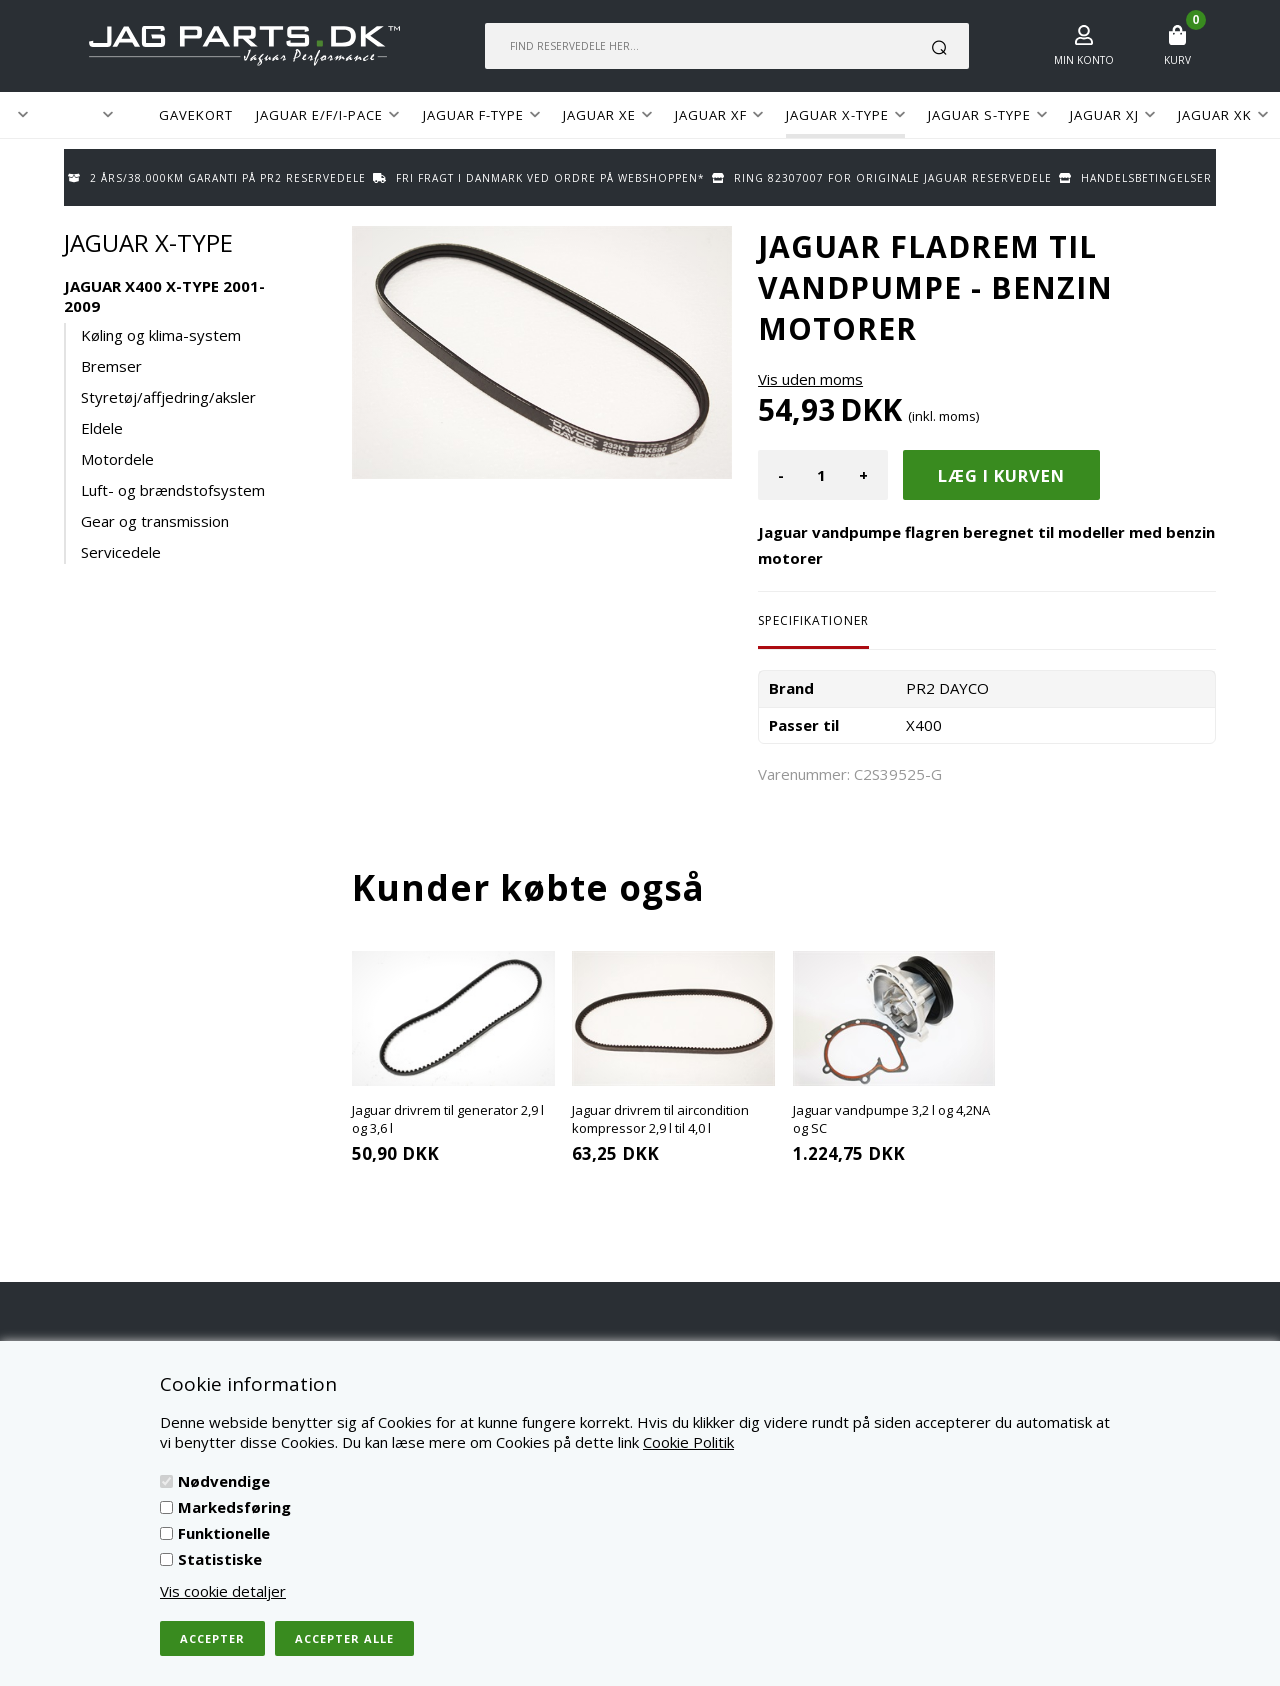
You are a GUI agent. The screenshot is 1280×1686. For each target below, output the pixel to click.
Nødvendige (224, 1481)
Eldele (102, 428)
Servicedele (121, 552)
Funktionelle (224, 1533)
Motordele (117, 459)
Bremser (111, 366)
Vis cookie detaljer (223, 1591)
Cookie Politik (688, 1442)
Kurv (1177, 60)
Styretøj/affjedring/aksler (168, 397)
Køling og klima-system (161, 335)
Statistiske (220, 1559)
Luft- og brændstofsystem (173, 490)
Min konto (1084, 60)
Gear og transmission (155, 521)
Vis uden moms (810, 379)
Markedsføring (234, 1507)
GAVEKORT (196, 115)
